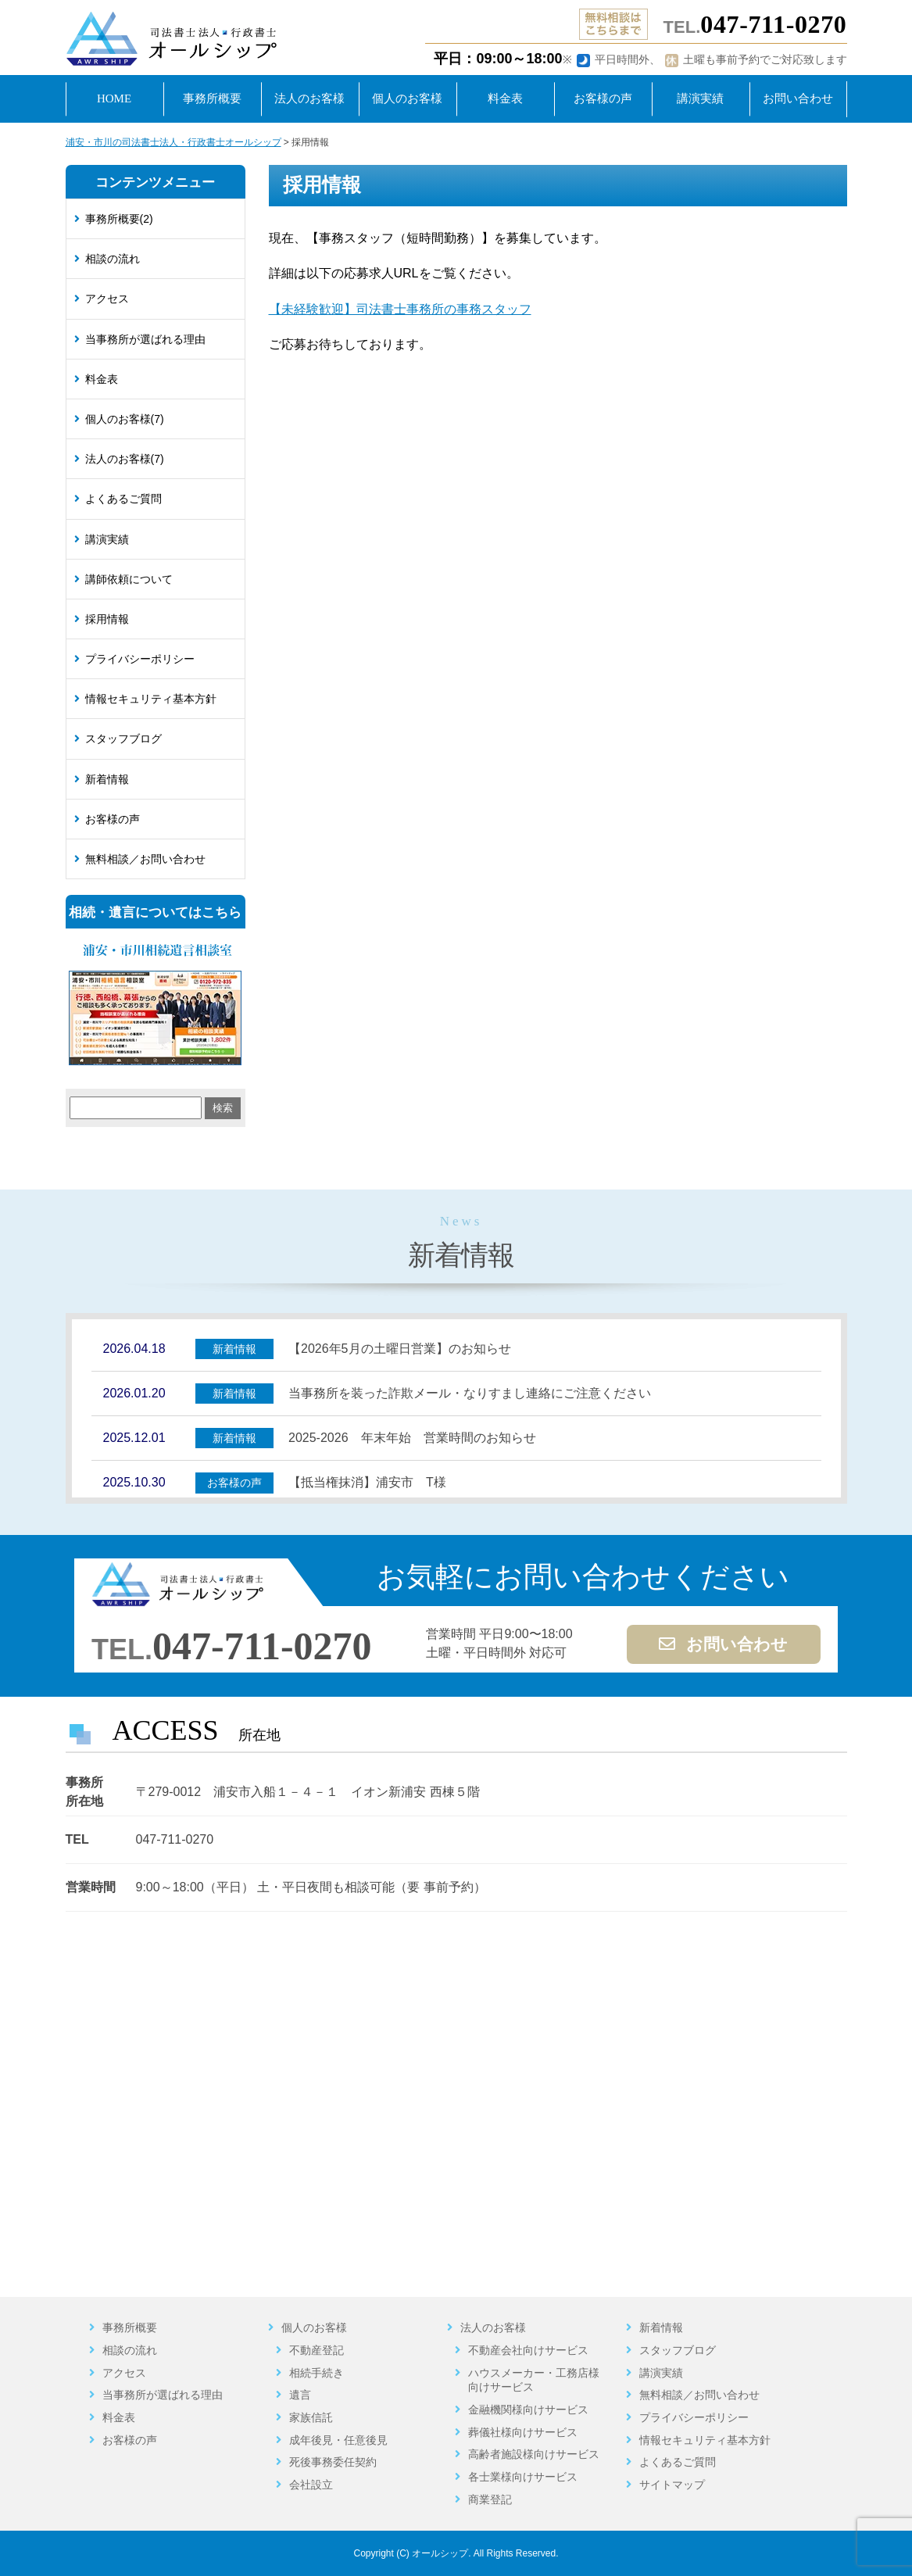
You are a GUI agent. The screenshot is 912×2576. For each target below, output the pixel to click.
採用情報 (107, 619)
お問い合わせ (723, 1644)
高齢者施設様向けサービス (533, 2454)
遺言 (300, 2394)
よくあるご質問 (123, 498)
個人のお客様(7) (124, 419)
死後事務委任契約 (333, 2462)
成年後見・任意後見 (338, 2440)
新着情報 (107, 779)
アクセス (107, 298)
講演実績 (107, 539)
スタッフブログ (123, 738)
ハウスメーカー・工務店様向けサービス (533, 2380)
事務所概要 (129, 2327)
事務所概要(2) (119, 219)
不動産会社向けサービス (528, 2350)
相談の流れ (112, 258)
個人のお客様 (314, 2327)
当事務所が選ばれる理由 (145, 339)
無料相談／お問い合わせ (145, 859)
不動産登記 (316, 2350)
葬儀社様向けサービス (523, 2432)
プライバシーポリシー (140, 659)
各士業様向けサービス (523, 2476)
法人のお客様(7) (124, 459)
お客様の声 (112, 819)
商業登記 (490, 2499)
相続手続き (316, 2373)
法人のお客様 (493, 2327)
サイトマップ (672, 2484)
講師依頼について (129, 579)
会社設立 (311, 2484)
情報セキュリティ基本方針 (150, 698)
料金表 (101, 379)
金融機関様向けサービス (528, 2409)
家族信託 (311, 2417)
